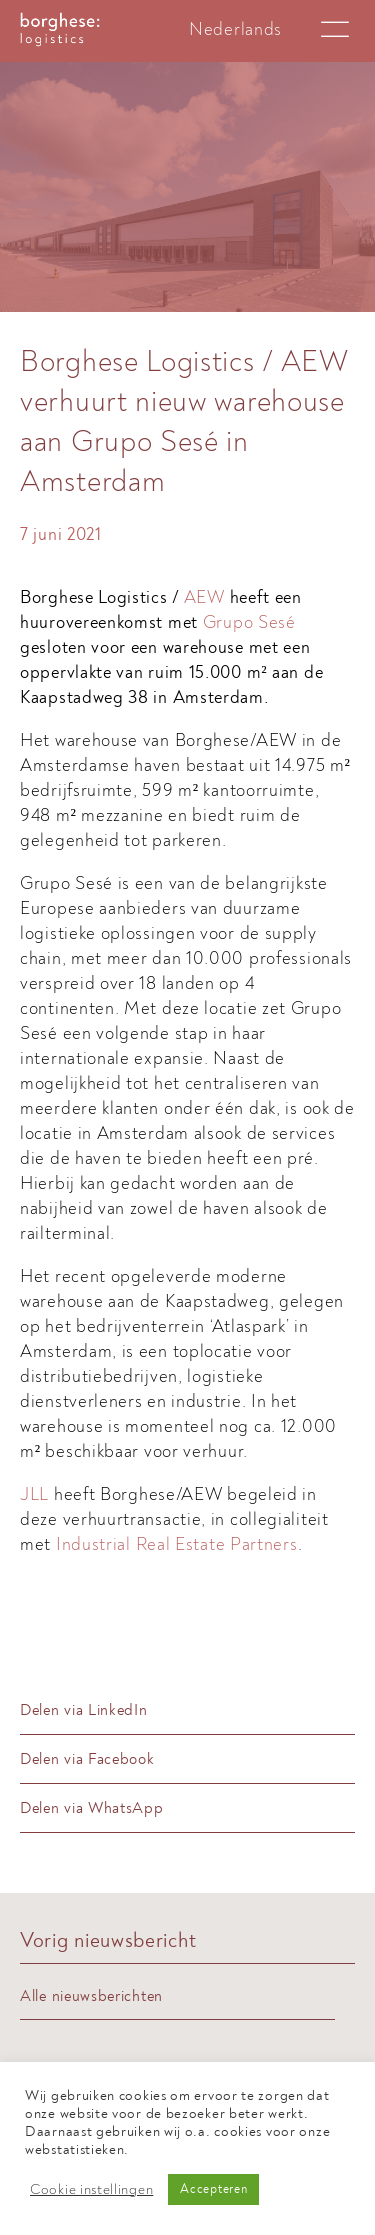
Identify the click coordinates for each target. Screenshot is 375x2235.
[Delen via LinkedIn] (187, 1710)
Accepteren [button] (213, 2189)
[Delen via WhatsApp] (187, 1808)
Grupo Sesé (249, 622)
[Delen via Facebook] (187, 1759)
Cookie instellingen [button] (91, 2190)
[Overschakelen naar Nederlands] (235, 29)
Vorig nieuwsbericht (108, 1941)
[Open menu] (335, 30)
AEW (204, 597)
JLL (37, 1494)
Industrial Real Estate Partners (177, 1544)
